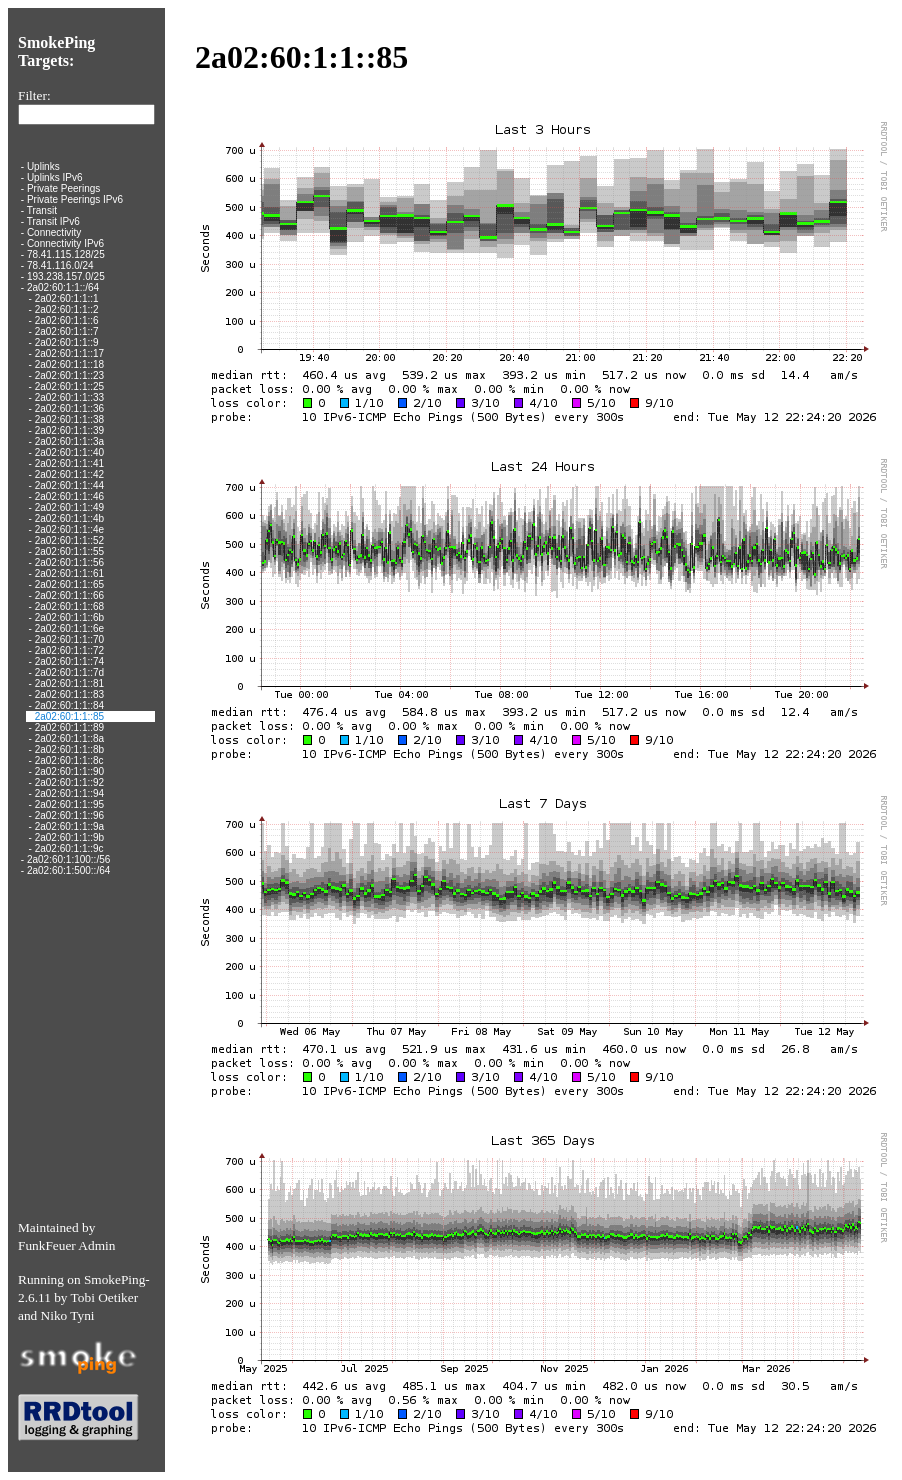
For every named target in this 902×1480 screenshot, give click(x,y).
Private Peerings (63, 188)
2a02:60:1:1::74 (70, 661)
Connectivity (54, 232)
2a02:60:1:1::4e (70, 529)
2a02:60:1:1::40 (70, 452)
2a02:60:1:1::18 (70, 364)
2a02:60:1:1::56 (70, 562)
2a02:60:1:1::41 (70, 463)
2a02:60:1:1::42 (70, 474)
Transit (42, 210)
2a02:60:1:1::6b (70, 617)
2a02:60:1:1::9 (67, 342)
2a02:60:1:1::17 (70, 353)
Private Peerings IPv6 (75, 199)
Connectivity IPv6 (65, 243)
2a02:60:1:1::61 (70, 573)
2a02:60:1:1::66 (70, 595)
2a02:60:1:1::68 (70, 606)
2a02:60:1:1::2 (67, 309)
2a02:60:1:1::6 (67, 320)
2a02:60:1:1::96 (70, 815)
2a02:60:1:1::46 (70, 496)
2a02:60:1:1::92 (70, 782)
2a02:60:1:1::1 (67, 298)
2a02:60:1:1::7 (67, 331)
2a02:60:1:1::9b (70, 837)
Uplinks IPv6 (55, 177)
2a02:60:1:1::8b (70, 749)
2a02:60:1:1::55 (70, 551)
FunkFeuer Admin (66, 1245)
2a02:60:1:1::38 (70, 419)
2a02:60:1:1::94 (70, 793)
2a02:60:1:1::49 (70, 507)
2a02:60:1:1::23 (70, 375)
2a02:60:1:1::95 (70, 804)
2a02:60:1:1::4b (70, 518)
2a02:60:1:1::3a (70, 441)
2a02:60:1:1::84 (70, 705)
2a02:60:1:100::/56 (68, 859)
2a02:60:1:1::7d (70, 672)
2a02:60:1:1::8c (69, 760)
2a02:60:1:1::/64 (63, 287)
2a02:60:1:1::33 (70, 397)
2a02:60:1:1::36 (70, 408)
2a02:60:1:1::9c (69, 848)
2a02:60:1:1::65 (70, 584)
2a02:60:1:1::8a (70, 738)
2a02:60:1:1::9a (70, 826)
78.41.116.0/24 (60, 265)
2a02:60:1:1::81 (70, 683)
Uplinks (43, 166)
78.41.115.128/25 (66, 254)
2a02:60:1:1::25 (70, 386)
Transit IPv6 (53, 221)
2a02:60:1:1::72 (70, 650)
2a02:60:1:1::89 (70, 727)
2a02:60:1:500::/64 (68, 870)
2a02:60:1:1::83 (70, 694)
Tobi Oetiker (105, 1297)
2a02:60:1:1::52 (70, 540)
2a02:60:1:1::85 (70, 716)
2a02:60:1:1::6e (70, 628)
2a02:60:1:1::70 (70, 639)
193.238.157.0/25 (66, 276)
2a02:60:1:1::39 (70, 430)
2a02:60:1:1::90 (70, 771)
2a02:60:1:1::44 (70, 485)
